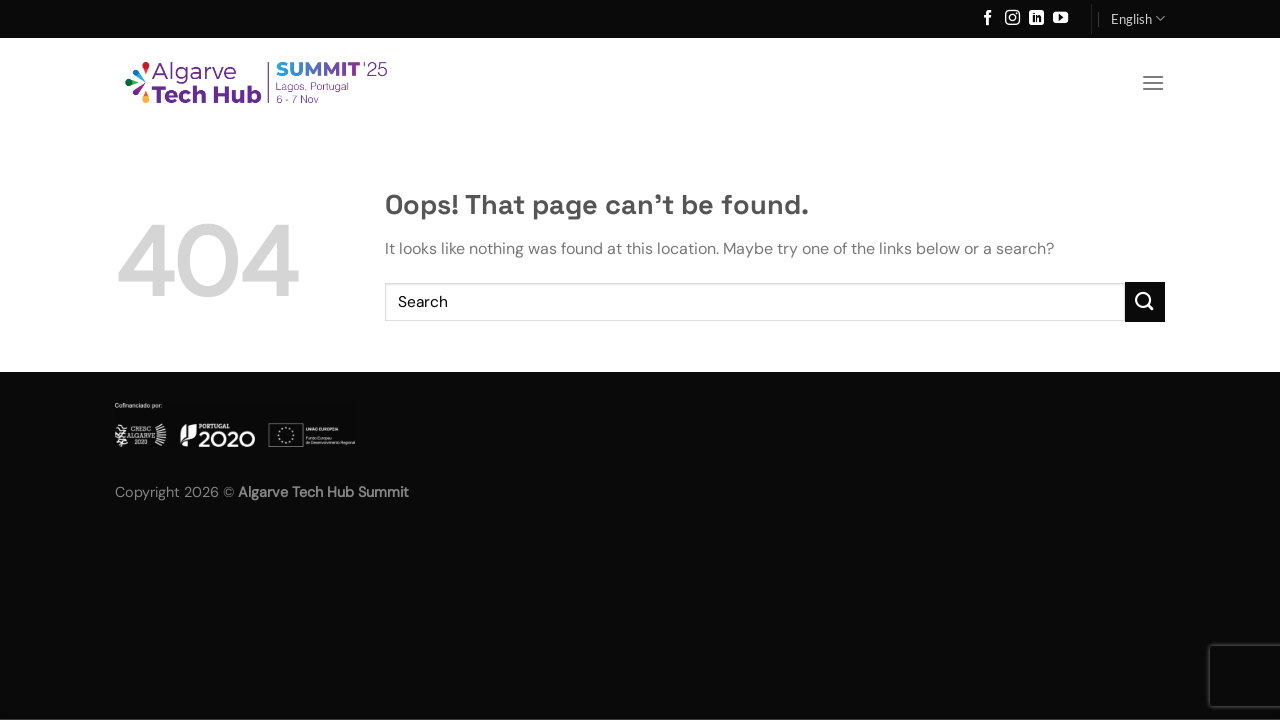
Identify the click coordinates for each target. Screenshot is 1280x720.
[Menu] (1153, 82)
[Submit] (1145, 301)
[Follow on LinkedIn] (1036, 18)
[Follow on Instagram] (1012, 18)
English (1138, 18)
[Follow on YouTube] (1060, 18)
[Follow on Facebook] (987, 18)
